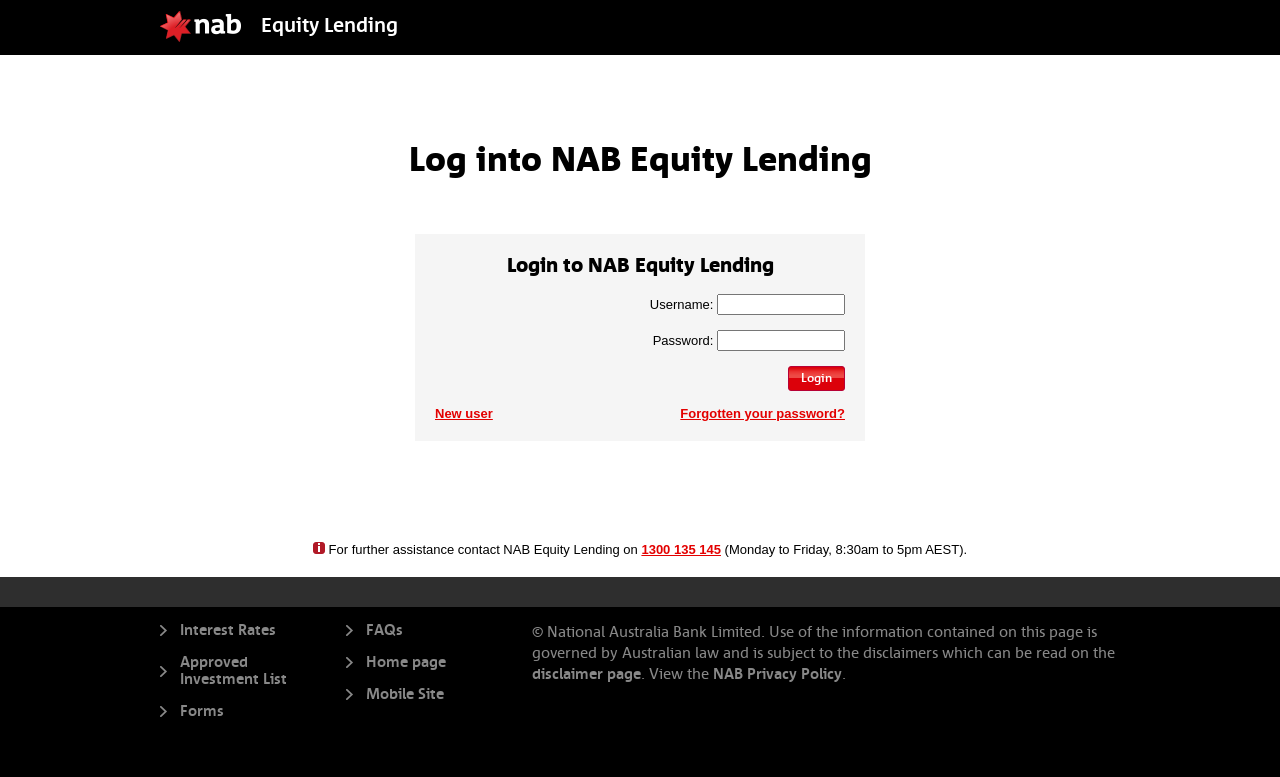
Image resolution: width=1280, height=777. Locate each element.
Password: (683, 340)
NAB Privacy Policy (775, 674)
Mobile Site (405, 694)
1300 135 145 (681, 549)
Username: (682, 304)
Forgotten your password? (762, 413)
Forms (202, 711)
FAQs (384, 630)
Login (816, 378)
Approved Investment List (233, 671)
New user (464, 413)
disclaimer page (586, 674)
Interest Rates (228, 630)
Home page (406, 662)
